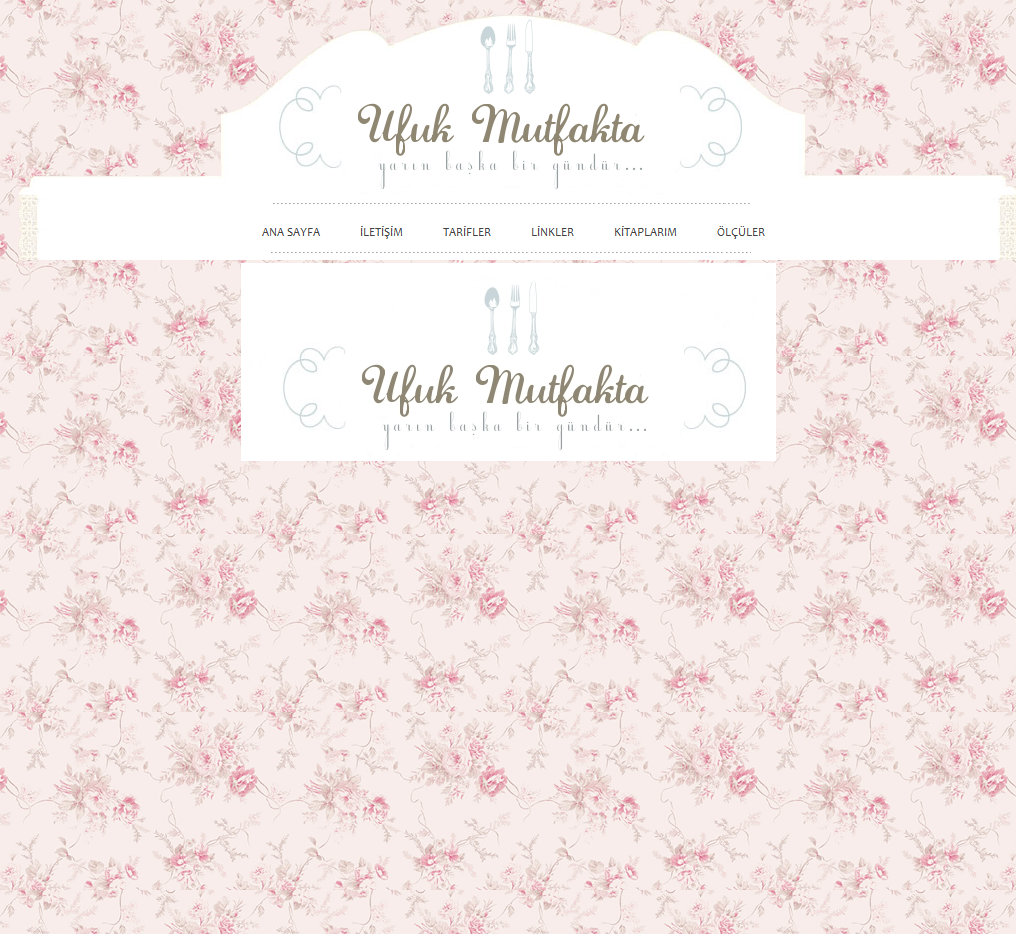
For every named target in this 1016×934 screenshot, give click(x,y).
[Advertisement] (903, 582)
